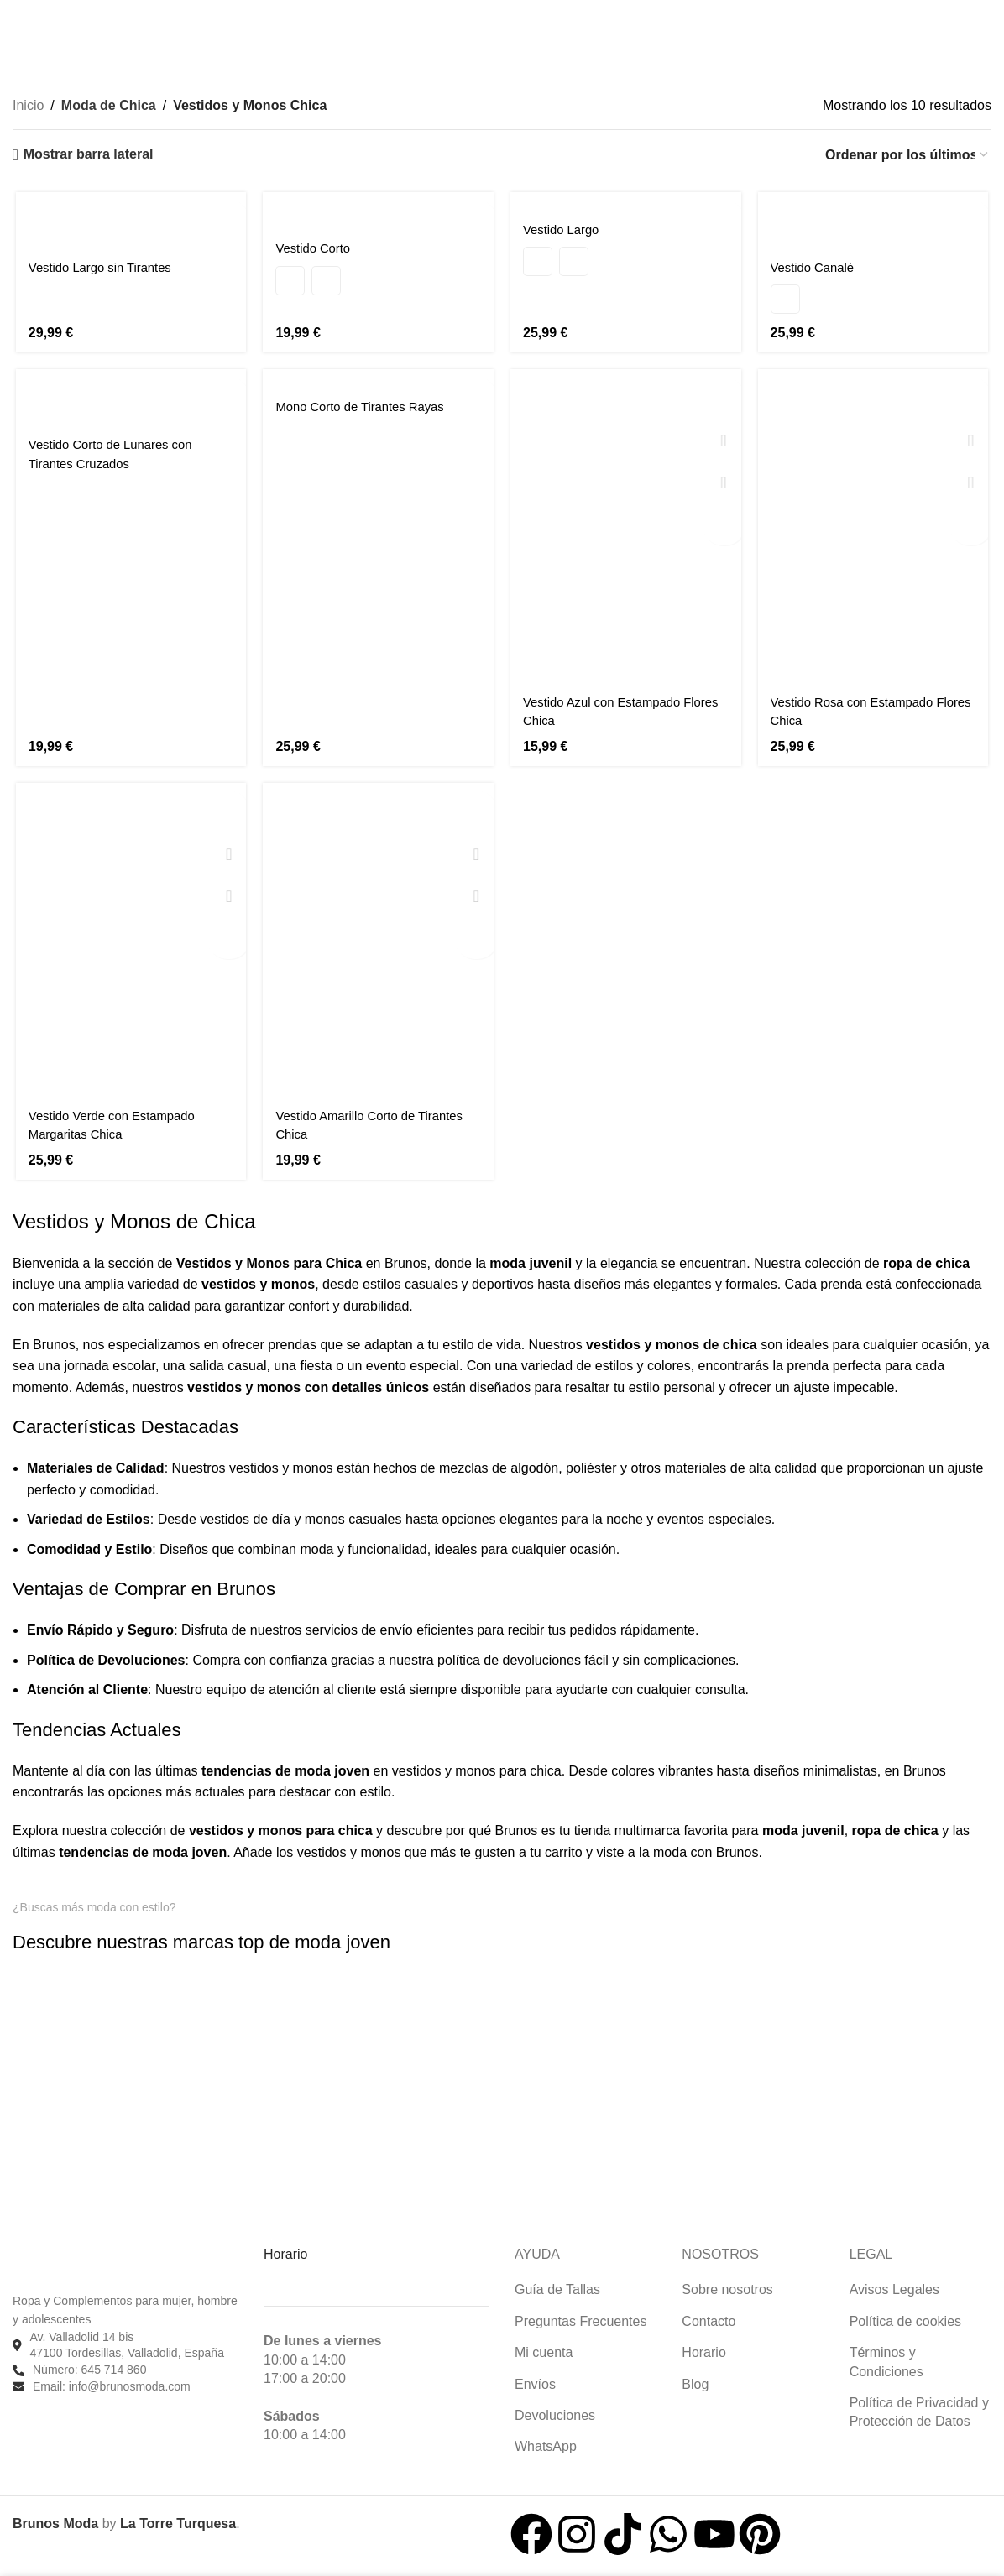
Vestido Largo (564, 230)
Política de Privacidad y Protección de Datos (919, 2410)
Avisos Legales (894, 2288)
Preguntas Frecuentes (580, 2319)
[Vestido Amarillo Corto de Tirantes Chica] (378, 943)
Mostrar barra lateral (89, 154)
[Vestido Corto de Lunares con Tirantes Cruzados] (129, 397)
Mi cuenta (544, 2351)
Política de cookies (905, 2319)
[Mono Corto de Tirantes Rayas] (378, 378)
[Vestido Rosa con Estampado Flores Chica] (876, 527)
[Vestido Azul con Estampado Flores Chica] (626, 527)
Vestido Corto (315, 248)
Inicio (28, 105)
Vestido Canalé (817, 267)
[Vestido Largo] (626, 201)
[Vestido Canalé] (876, 220)
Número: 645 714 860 (89, 2368)
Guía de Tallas (557, 2288)
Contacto (708, 2319)
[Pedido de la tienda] (907, 155)
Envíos (535, 2382)
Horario (703, 2351)
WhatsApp (546, 2445)
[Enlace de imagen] (79, 1964)
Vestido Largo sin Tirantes (102, 267)
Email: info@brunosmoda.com (112, 2384)
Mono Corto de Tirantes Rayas (366, 407)
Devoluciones (555, 2414)
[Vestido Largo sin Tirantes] (129, 220)
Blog (695, 2382)
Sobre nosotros (727, 2288)
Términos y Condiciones (886, 2360)
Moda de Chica (106, 105)
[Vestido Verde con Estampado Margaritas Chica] (129, 943)
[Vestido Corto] (378, 211)
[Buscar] (15, 17)
